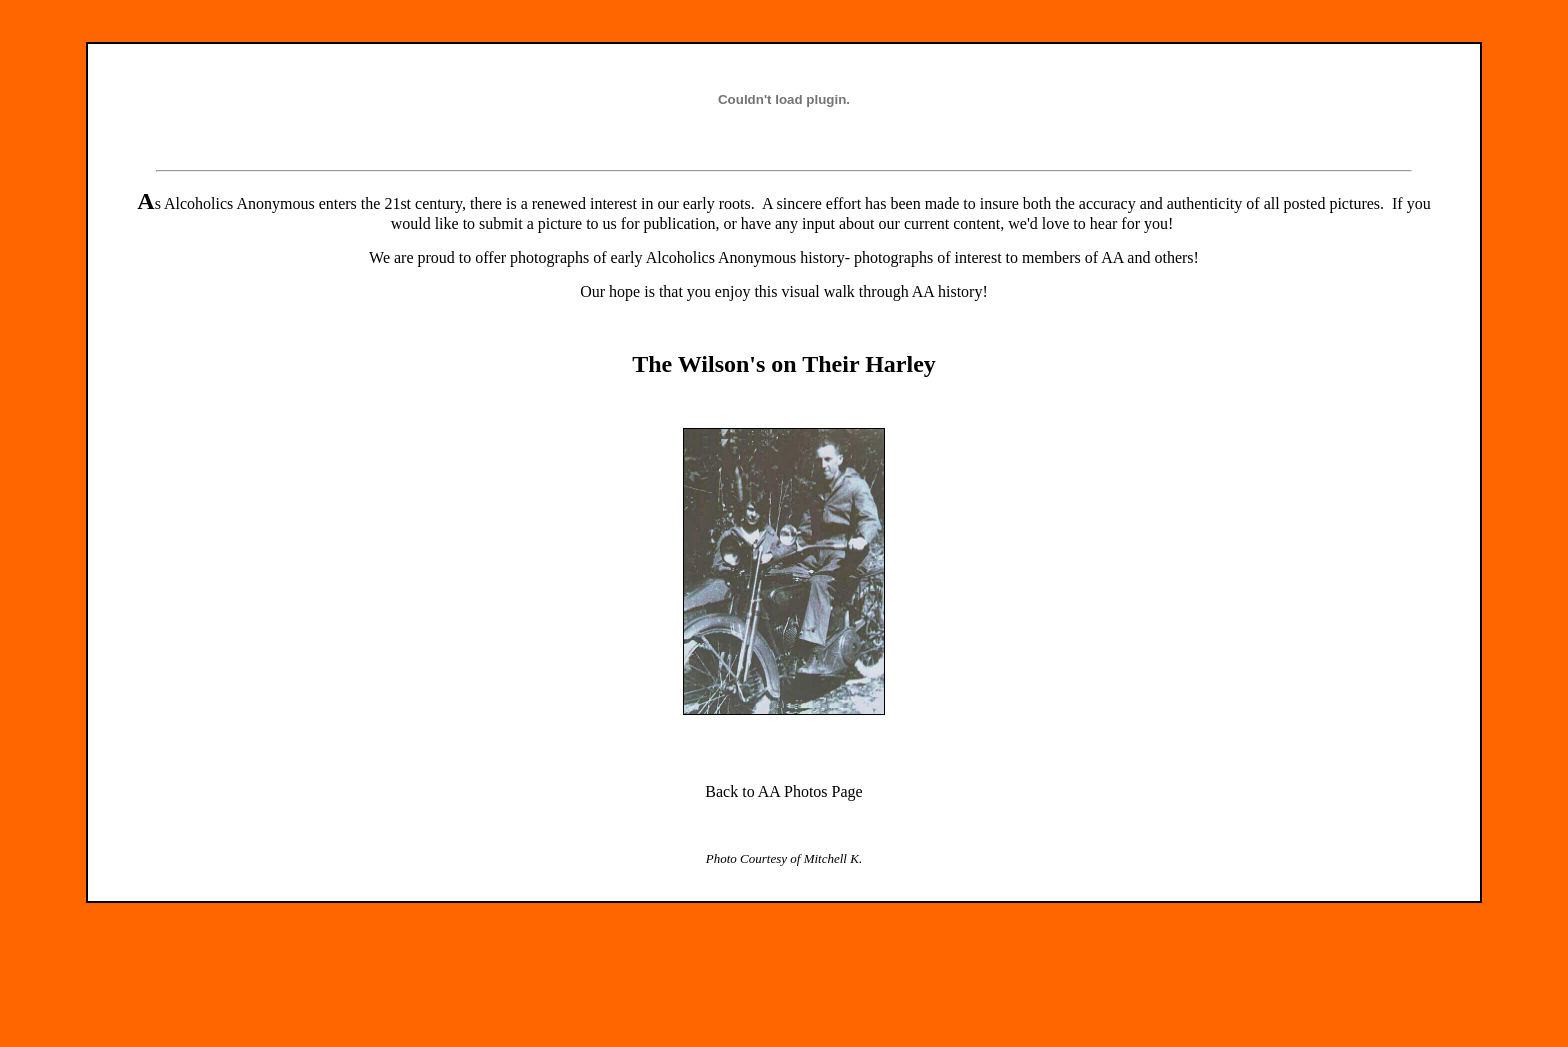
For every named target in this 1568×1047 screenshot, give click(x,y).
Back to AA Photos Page (783, 791)
